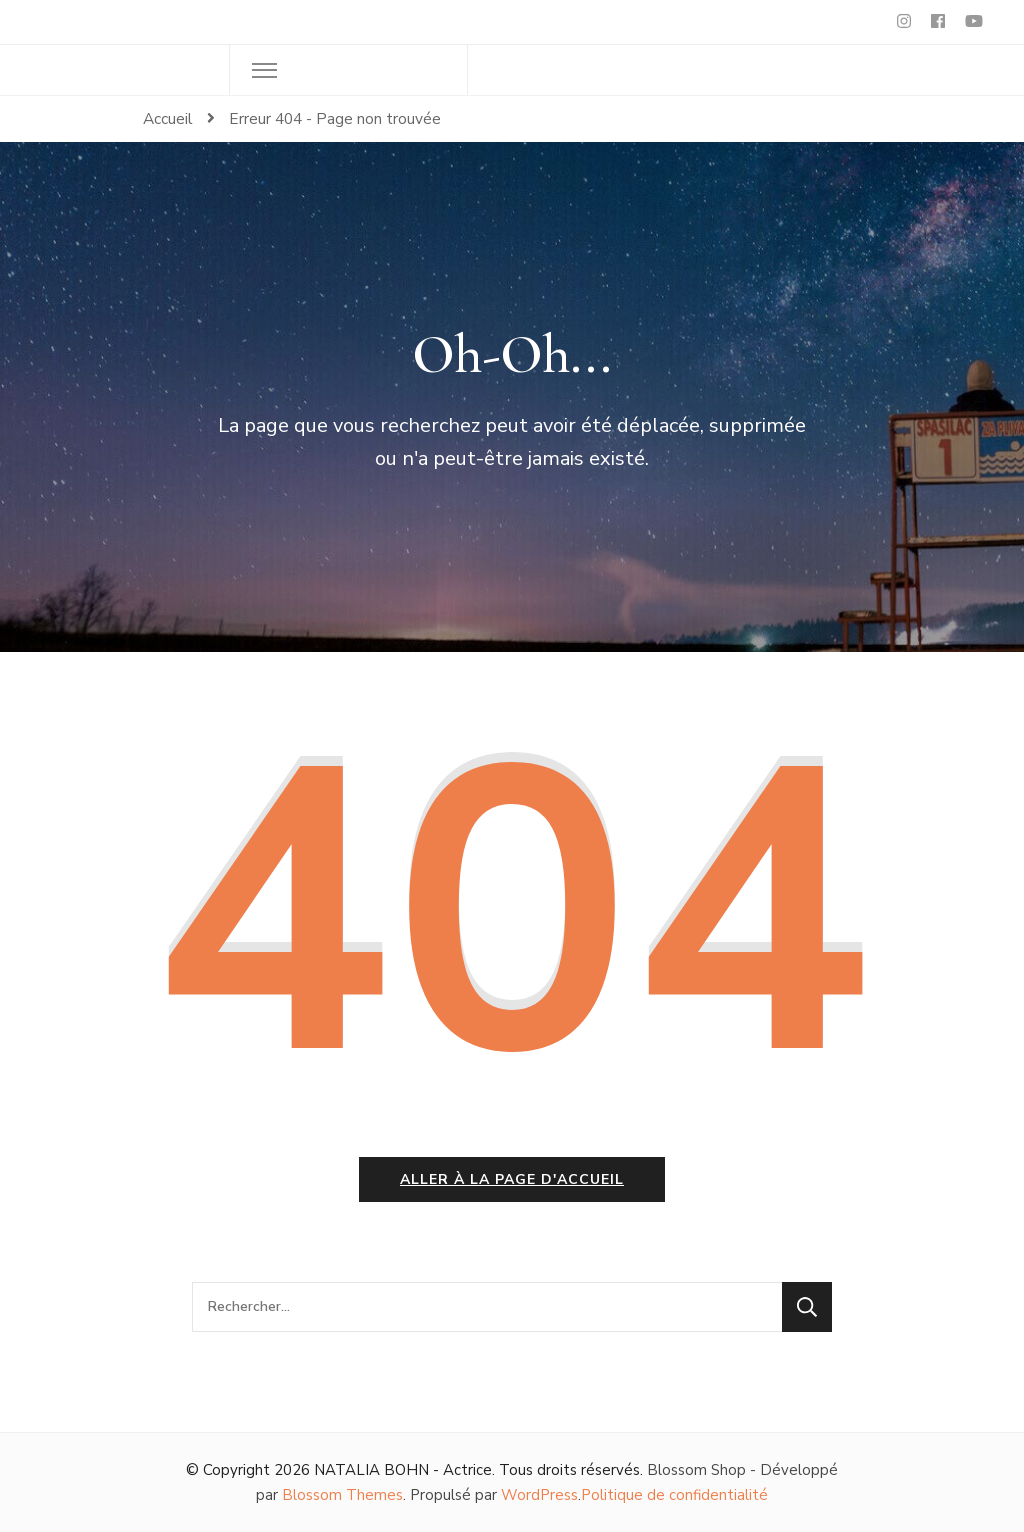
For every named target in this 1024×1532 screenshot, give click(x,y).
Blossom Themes (342, 1495)
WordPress (539, 1495)
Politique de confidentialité (674, 1495)
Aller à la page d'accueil (512, 1179)
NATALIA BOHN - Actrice (403, 1470)
